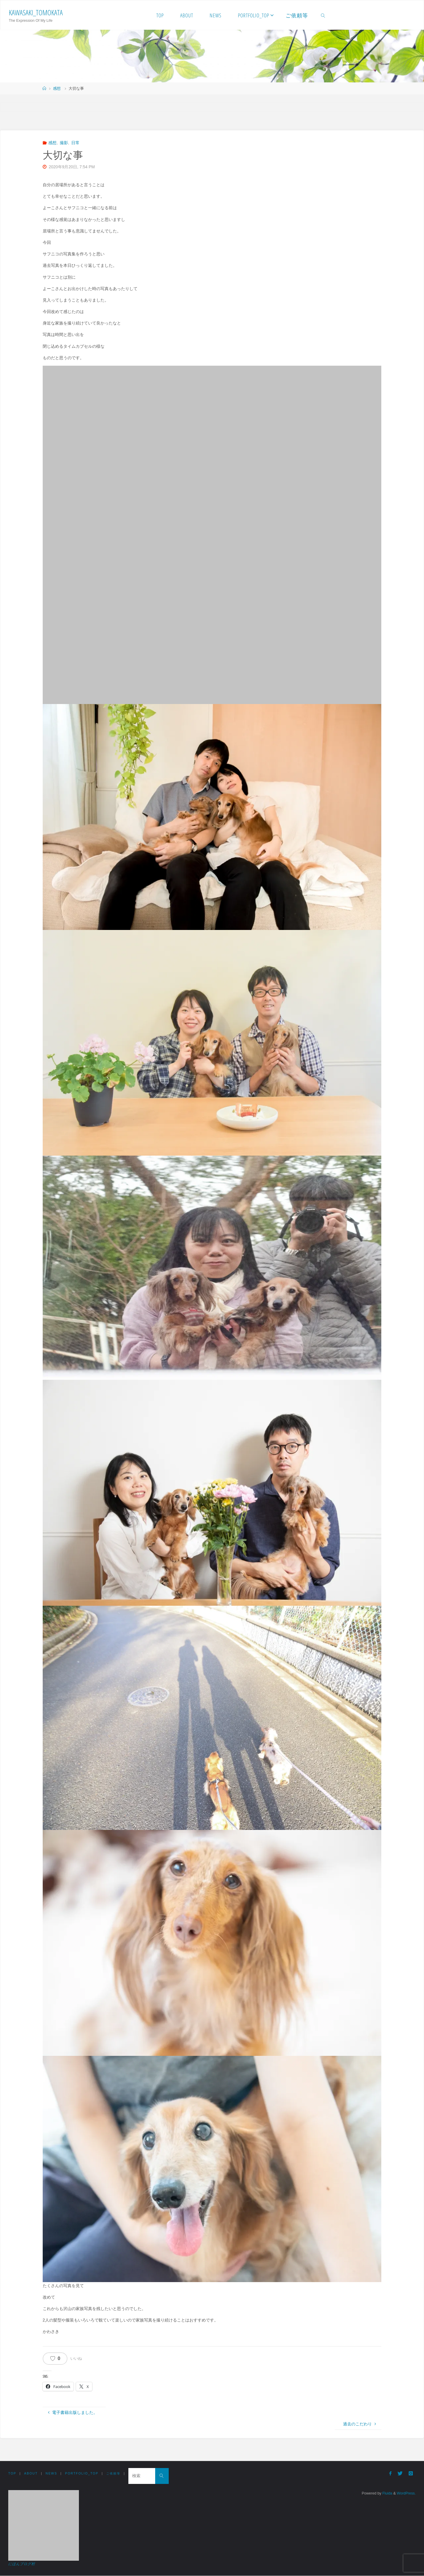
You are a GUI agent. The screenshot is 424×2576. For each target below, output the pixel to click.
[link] (323, 15)
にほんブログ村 (21, 2564)
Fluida (386, 2494)
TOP (12, 2473)
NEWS (53, 2473)
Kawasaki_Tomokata (36, 12)
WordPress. (406, 2494)
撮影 (64, 142)
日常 (75, 142)
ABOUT (32, 2473)
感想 (57, 88)
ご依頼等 (118, 2473)
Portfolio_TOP (84, 2473)
